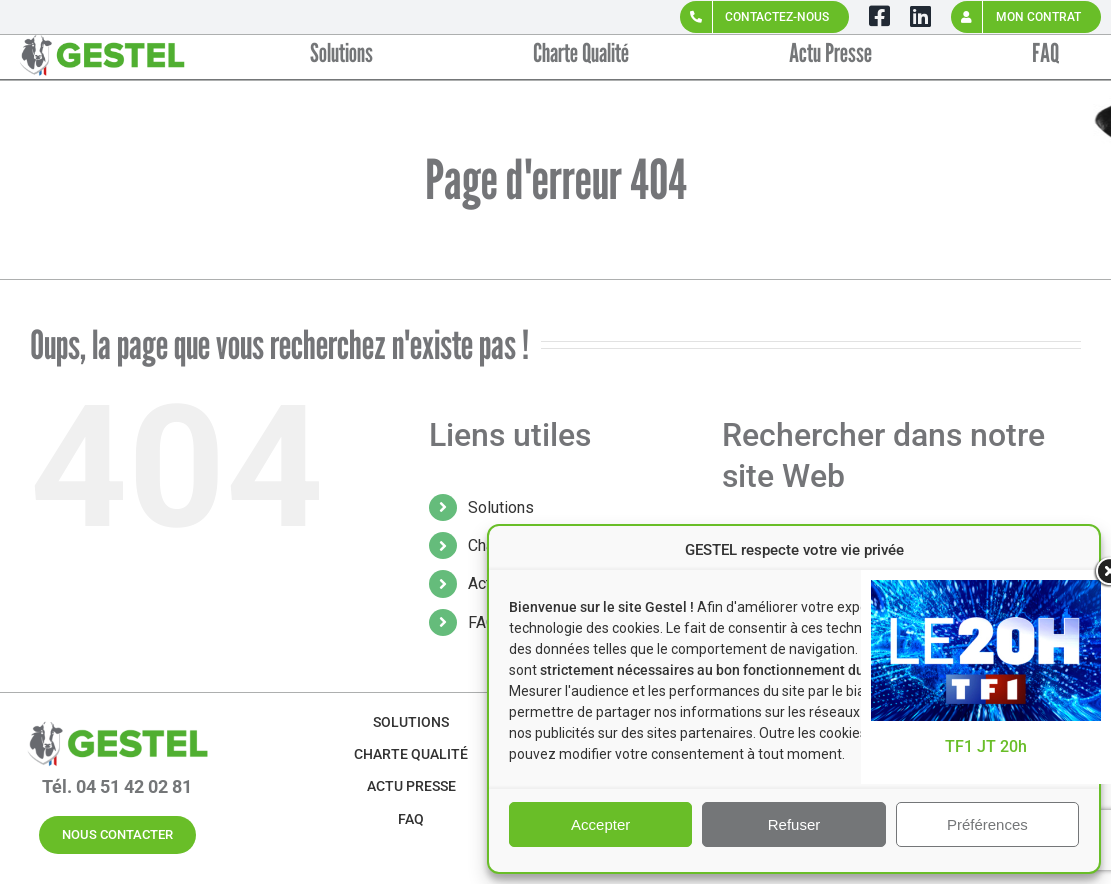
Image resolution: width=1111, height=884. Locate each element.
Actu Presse (411, 786)
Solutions (501, 507)
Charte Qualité (411, 754)
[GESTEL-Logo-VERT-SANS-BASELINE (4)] (117, 720)
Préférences (987, 824)
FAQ (482, 622)
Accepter (600, 824)
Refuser (794, 824)
